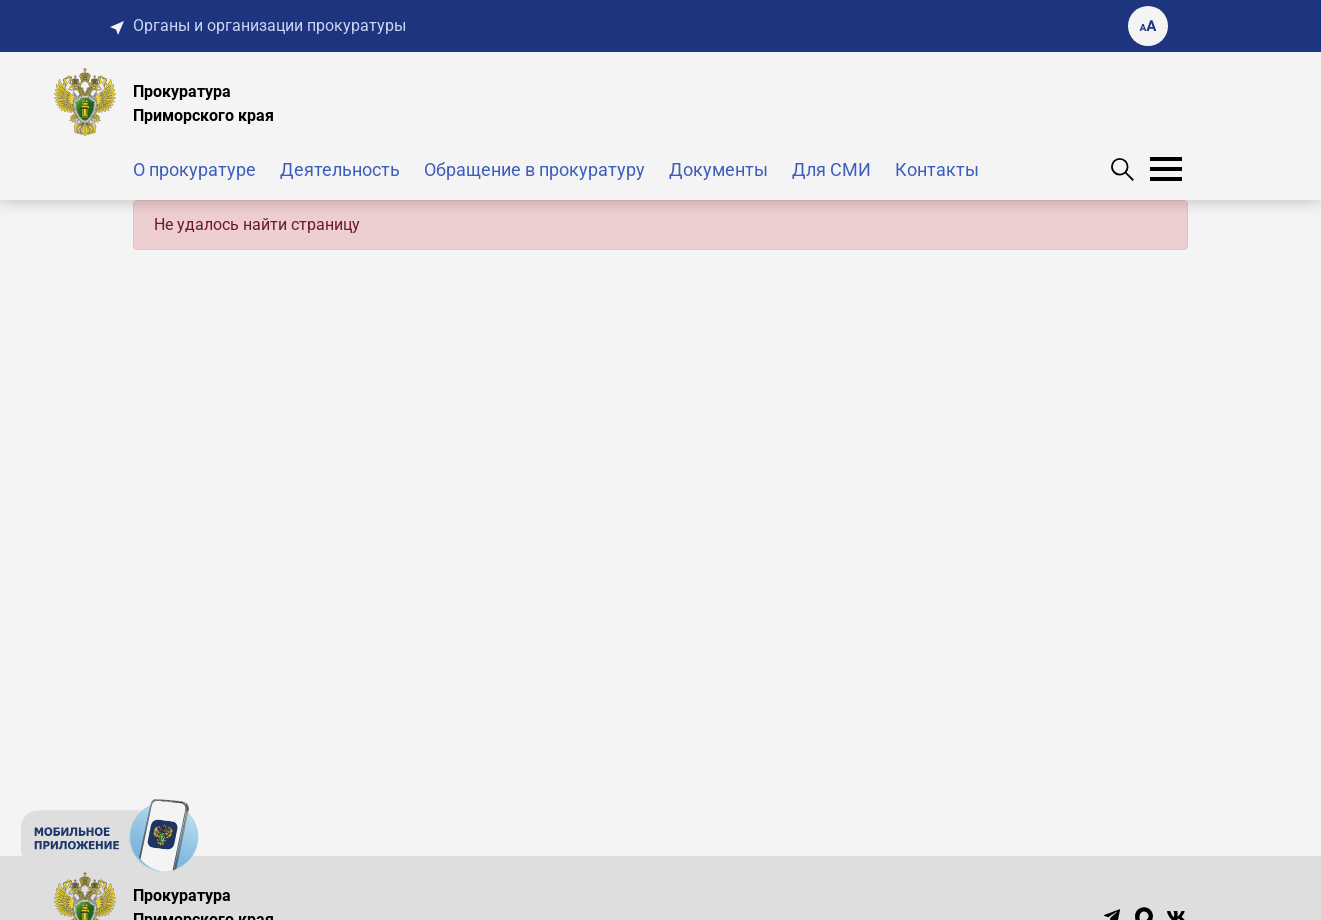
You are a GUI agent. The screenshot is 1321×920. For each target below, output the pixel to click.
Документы (718, 169)
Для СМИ (831, 169)
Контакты (937, 169)
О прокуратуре (194, 169)
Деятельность (340, 169)
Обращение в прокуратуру (534, 169)
